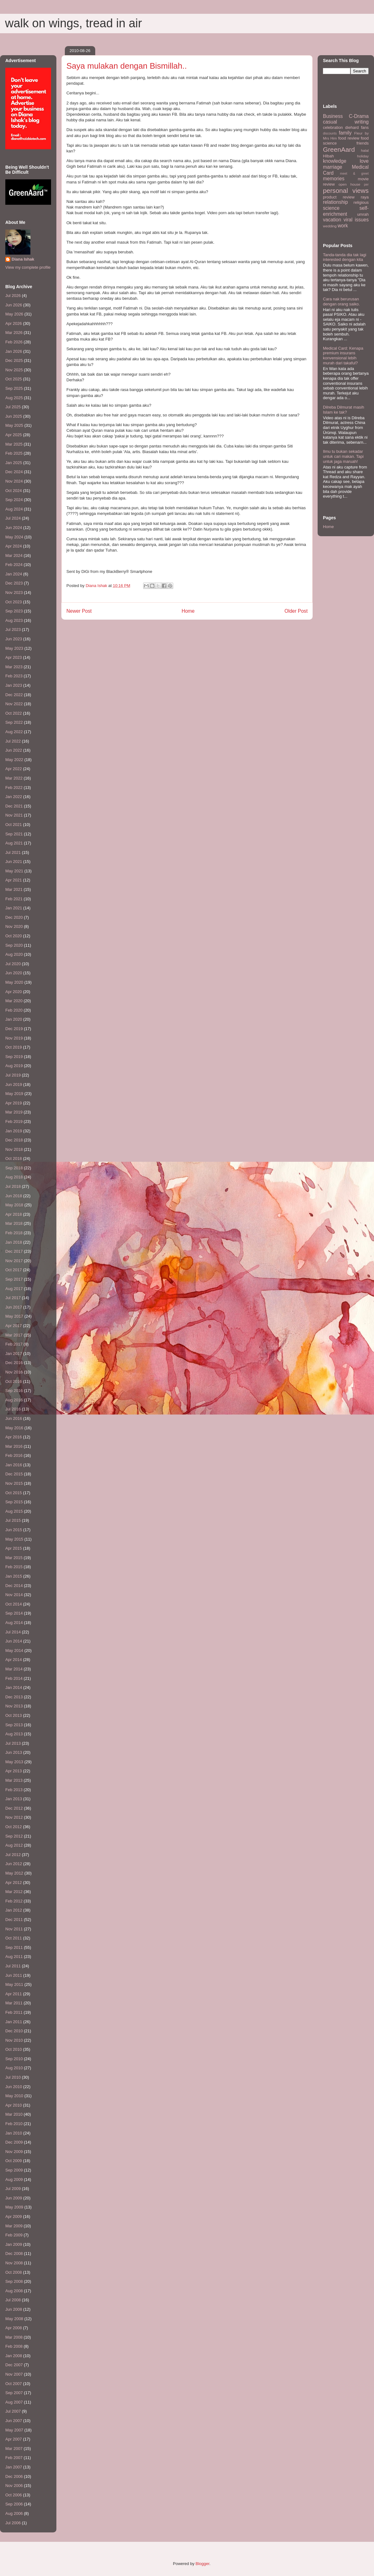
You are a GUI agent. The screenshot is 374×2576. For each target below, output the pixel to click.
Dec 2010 (14, 2031)
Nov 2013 (14, 1706)
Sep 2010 (14, 2058)
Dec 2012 (14, 1808)
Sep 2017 (14, 1279)
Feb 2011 (14, 2012)
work (343, 225)
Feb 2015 (14, 1566)
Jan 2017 (13, 1353)
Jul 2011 (13, 1966)
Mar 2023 (14, 666)
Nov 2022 (14, 703)
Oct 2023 (13, 602)
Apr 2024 (13, 546)
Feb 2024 (14, 564)
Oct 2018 (13, 1158)
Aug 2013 (14, 1734)
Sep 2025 (14, 388)
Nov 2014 (14, 1594)
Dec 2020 (14, 917)
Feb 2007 (14, 2457)
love (364, 161)
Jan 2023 (13, 685)
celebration (333, 127)
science (331, 208)
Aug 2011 (14, 1956)
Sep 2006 (14, 2504)
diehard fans (357, 127)
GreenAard (339, 149)
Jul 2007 (13, 2411)
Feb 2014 (14, 1678)
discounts (330, 133)
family (345, 132)
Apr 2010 (13, 2105)
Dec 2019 (14, 1028)
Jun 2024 (13, 527)
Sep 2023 (14, 611)
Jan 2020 (13, 1019)
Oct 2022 (13, 713)
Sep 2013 (14, 1724)
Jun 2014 (13, 1641)
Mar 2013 (14, 1780)
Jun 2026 (13, 305)
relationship (335, 202)
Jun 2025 (13, 416)
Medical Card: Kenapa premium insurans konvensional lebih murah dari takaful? (343, 355)
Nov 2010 (14, 2040)
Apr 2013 (13, 1771)
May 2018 (14, 1205)
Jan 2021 (13, 908)
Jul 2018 (13, 1186)
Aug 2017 (14, 1288)
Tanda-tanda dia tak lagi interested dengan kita (344, 257)
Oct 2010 (13, 2049)
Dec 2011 (14, 1919)
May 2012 (14, 1873)
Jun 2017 (13, 1307)
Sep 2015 (14, 1502)
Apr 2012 (13, 1882)
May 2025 (14, 425)
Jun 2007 (13, 2420)
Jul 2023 (13, 629)
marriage (332, 167)
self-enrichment (346, 211)
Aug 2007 (14, 2402)
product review (339, 197)
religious (361, 202)
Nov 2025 (14, 370)
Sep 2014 (14, 1613)
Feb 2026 (14, 342)
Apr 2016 (13, 1437)
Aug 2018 (14, 1177)
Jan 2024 (13, 574)
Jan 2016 (13, 1465)
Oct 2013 (13, 1715)
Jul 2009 (13, 2188)
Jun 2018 (13, 1195)
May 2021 (14, 871)
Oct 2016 (13, 1381)
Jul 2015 (13, 1520)
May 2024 (14, 537)
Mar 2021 (14, 889)
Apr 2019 (13, 1103)
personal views (346, 190)
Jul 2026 (13, 295)
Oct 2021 (13, 824)
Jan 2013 (13, 1798)
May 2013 (14, 1761)
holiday (363, 156)
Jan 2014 (13, 1687)
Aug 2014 (14, 1622)
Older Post (296, 611)
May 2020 (14, 982)
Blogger (202, 2563)
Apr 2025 (13, 434)
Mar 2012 (14, 1891)
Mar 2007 (14, 2448)
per (366, 184)
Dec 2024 (14, 471)
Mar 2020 (14, 1000)
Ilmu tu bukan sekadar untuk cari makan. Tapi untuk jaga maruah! (343, 456)
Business (333, 116)
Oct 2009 (13, 2160)
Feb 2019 (14, 1121)
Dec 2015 (14, 1474)
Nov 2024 (14, 481)
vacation (332, 219)
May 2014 (14, 1650)
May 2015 (14, 1539)
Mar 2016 (14, 1446)
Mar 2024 (14, 555)
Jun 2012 (13, 1863)
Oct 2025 (13, 379)
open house (350, 184)
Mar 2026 (14, 332)
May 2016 (14, 1428)
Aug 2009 (14, 2179)
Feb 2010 (14, 2123)
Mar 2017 (14, 1335)
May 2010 (14, 2095)
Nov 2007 (14, 2374)
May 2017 (14, 1316)
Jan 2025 (13, 462)
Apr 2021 (13, 880)
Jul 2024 (13, 518)
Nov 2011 (14, 1929)
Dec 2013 (14, 1697)
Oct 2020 (13, 936)
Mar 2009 (14, 2226)
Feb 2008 (14, 2346)
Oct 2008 (13, 2272)
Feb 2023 (14, 676)
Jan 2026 (13, 351)
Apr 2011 (13, 1994)
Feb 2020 (14, 1010)
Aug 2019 (14, 1065)
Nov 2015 (14, 1483)
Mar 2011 (14, 2003)
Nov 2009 (14, 2151)
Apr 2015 (13, 1548)
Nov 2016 (14, 1372)
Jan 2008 (13, 2355)
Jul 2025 (13, 407)
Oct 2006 (13, 2495)
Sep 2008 (14, 2281)
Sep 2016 (14, 1390)
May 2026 (14, 314)
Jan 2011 (13, 2021)
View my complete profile (27, 267)
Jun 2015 (13, 1529)
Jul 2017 (13, 1297)
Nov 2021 (14, 815)
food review (348, 138)
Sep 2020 (14, 945)
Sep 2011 (14, 1947)
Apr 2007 (13, 2439)
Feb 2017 (14, 1344)
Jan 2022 (13, 796)
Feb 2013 (14, 1789)
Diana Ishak (23, 259)
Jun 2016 (13, 1418)
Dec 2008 (14, 2253)
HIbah (328, 156)
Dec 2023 (14, 583)
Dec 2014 (14, 1585)
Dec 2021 (14, 806)
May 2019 (14, 1093)
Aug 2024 (14, 509)
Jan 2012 (13, 1910)
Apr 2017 (13, 1325)
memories (333, 178)
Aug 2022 (14, 731)
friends (362, 143)
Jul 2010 (13, 2077)
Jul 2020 (13, 963)
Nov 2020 (14, 926)
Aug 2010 (14, 2068)
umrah (363, 214)
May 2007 (14, 2430)
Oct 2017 (13, 1269)
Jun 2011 (13, 1975)
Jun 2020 (13, 973)
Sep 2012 (14, 1836)
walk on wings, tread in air (73, 23)
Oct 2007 (13, 2383)
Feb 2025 (14, 453)
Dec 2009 (14, 2142)
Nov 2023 (14, 592)
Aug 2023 (14, 620)
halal (365, 150)
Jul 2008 (13, 2300)
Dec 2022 (14, 694)
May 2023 (14, 648)
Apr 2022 (13, 768)
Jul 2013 (13, 1743)
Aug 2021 (14, 843)
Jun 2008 (13, 2309)
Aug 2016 (14, 1400)
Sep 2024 (14, 499)
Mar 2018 (14, 1223)
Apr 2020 (13, 991)
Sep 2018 (14, 1168)
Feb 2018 (14, 1232)
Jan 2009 (13, 2244)
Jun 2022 (13, 750)
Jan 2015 (13, 1576)
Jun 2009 (13, 2198)
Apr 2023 (13, 657)
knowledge (334, 161)
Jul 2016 (13, 1409)
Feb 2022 (14, 787)
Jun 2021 (13, 861)
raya (365, 197)
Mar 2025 (14, 444)
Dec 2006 (14, 2476)
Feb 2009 (14, 2235)
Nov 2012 (14, 1817)
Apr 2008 (13, 2327)
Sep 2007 (14, 2392)
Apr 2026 (13, 323)
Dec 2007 (14, 2364)
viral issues (356, 219)
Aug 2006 (14, 2513)
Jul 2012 (13, 1854)
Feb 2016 (14, 1455)
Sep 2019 (14, 1056)
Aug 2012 (14, 1845)
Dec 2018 (14, 1140)
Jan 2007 (13, 2467)
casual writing (346, 121)
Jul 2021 (13, 852)
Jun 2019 (13, 1084)
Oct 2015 (13, 1492)
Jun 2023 (13, 639)
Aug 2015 (14, 1511)
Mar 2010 (14, 2114)
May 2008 (14, 2318)
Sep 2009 (14, 2170)
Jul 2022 (13, 741)
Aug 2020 (14, 954)
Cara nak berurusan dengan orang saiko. (341, 301)
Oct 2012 (13, 1826)
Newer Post (79, 611)
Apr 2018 (13, 1214)
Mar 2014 (14, 1669)
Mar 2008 (14, 2337)
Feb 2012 (14, 1901)
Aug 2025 (14, 397)
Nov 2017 (14, 1260)
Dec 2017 (14, 1251)
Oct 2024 (13, 490)
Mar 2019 (14, 1112)
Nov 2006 (14, 2485)
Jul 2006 (13, 2522)
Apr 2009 (13, 2216)
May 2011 (14, 1984)
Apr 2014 (13, 1659)
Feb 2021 (14, 899)
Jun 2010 (13, 2086)
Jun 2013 (13, 1752)
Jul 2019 (13, 1075)
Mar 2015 (14, 1557)
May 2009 (14, 2207)
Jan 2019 (13, 1131)
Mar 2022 (14, 778)
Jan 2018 (13, 1242)
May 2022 (14, 759)
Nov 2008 (14, 2263)
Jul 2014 (13, 1632)
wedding (330, 226)
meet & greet (354, 173)
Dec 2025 (14, 360)
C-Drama (359, 116)
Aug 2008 (14, 2290)
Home (188, 611)
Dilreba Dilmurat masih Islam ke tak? (343, 410)
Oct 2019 (13, 1047)
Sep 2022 (14, 722)
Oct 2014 (13, 1604)
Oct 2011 (13, 1938)
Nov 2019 (14, 1038)
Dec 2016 (14, 1362)
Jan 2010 (13, 2133)
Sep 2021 (14, 834)
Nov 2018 (14, 1149)
